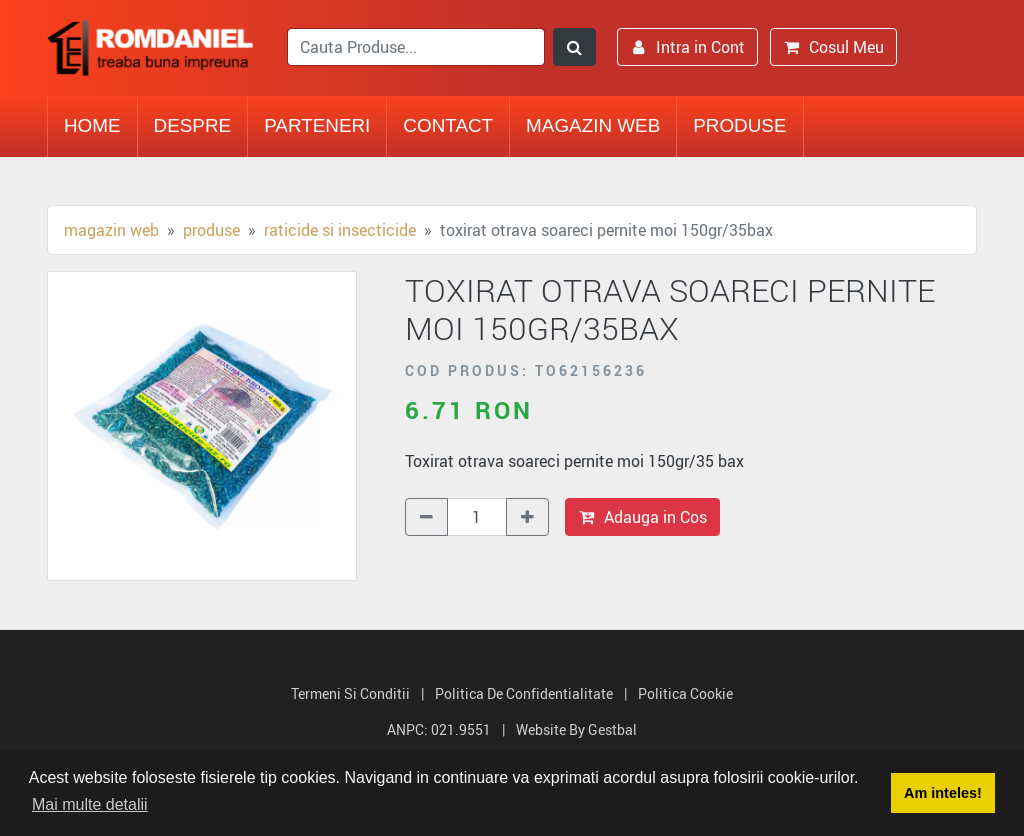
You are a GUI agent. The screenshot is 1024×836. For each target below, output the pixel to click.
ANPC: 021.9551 (439, 729)
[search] (416, 47)
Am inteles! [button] (943, 793)
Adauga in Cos (642, 517)
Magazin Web (593, 125)
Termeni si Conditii (350, 693)
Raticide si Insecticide (340, 230)
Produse (739, 125)
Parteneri (317, 125)
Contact (448, 125)
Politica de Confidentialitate (524, 693)
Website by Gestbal (576, 729)
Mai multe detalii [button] (90, 804)
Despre (193, 125)
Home (92, 125)
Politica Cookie (685, 693)
